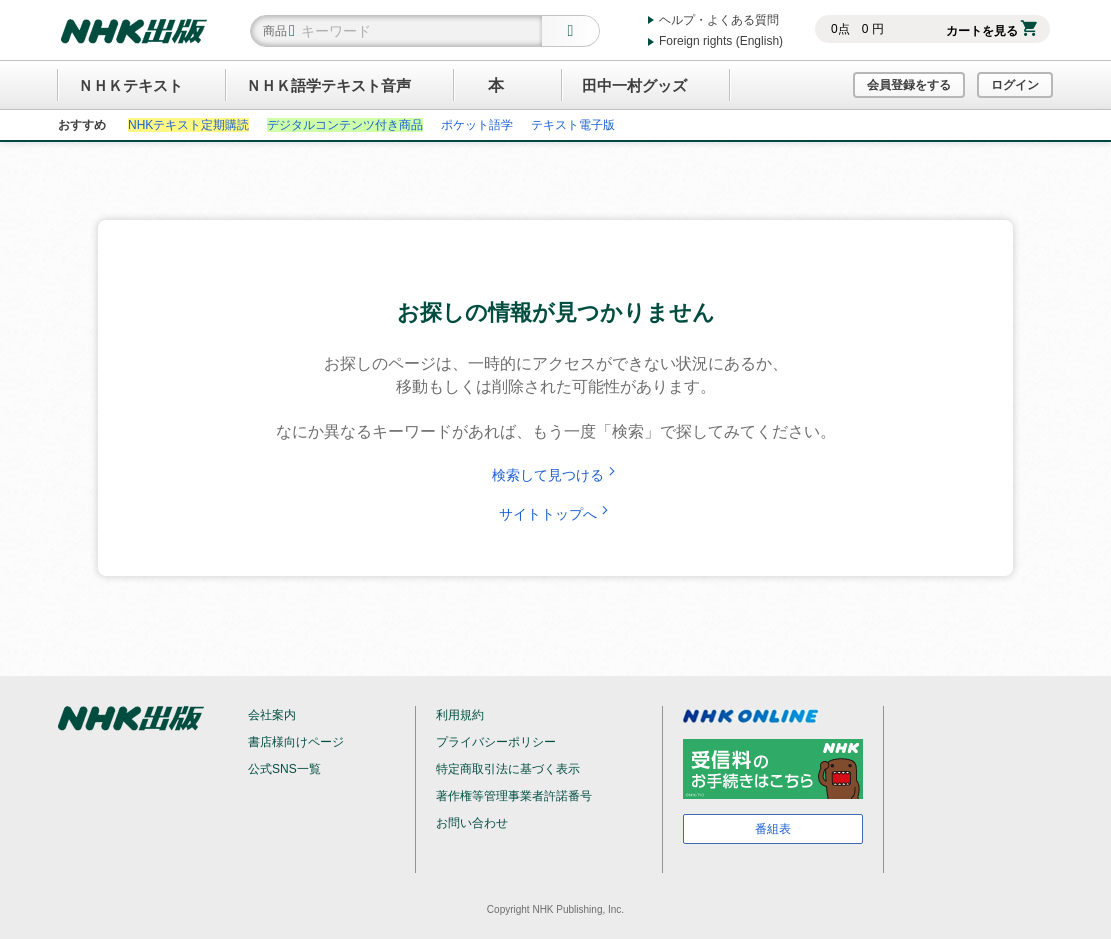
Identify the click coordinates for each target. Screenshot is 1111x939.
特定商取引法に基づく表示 (508, 769)
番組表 (773, 829)
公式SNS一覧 (284, 769)
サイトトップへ (556, 514)
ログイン (1015, 85)
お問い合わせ (472, 823)
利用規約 (460, 715)
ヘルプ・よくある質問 (719, 20)
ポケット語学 (477, 125)
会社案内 (272, 715)
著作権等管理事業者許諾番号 (514, 796)
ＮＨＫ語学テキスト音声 (328, 85)
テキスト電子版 (573, 125)
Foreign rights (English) (721, 41)
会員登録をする (909, 85)
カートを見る (991, 31)
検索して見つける (556, 475)
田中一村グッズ (634, 85)
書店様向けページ (296, 742)
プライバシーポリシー (496, 742)
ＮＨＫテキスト (130, 85)
